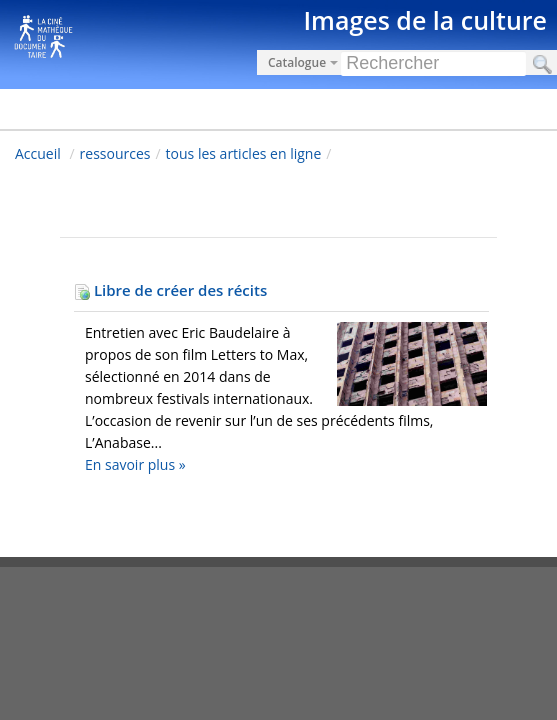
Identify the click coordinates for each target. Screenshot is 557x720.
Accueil (38, 153)
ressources (115, 153)
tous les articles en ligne (244, 153)
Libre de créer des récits (170, 290)
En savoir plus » (135, 464)
